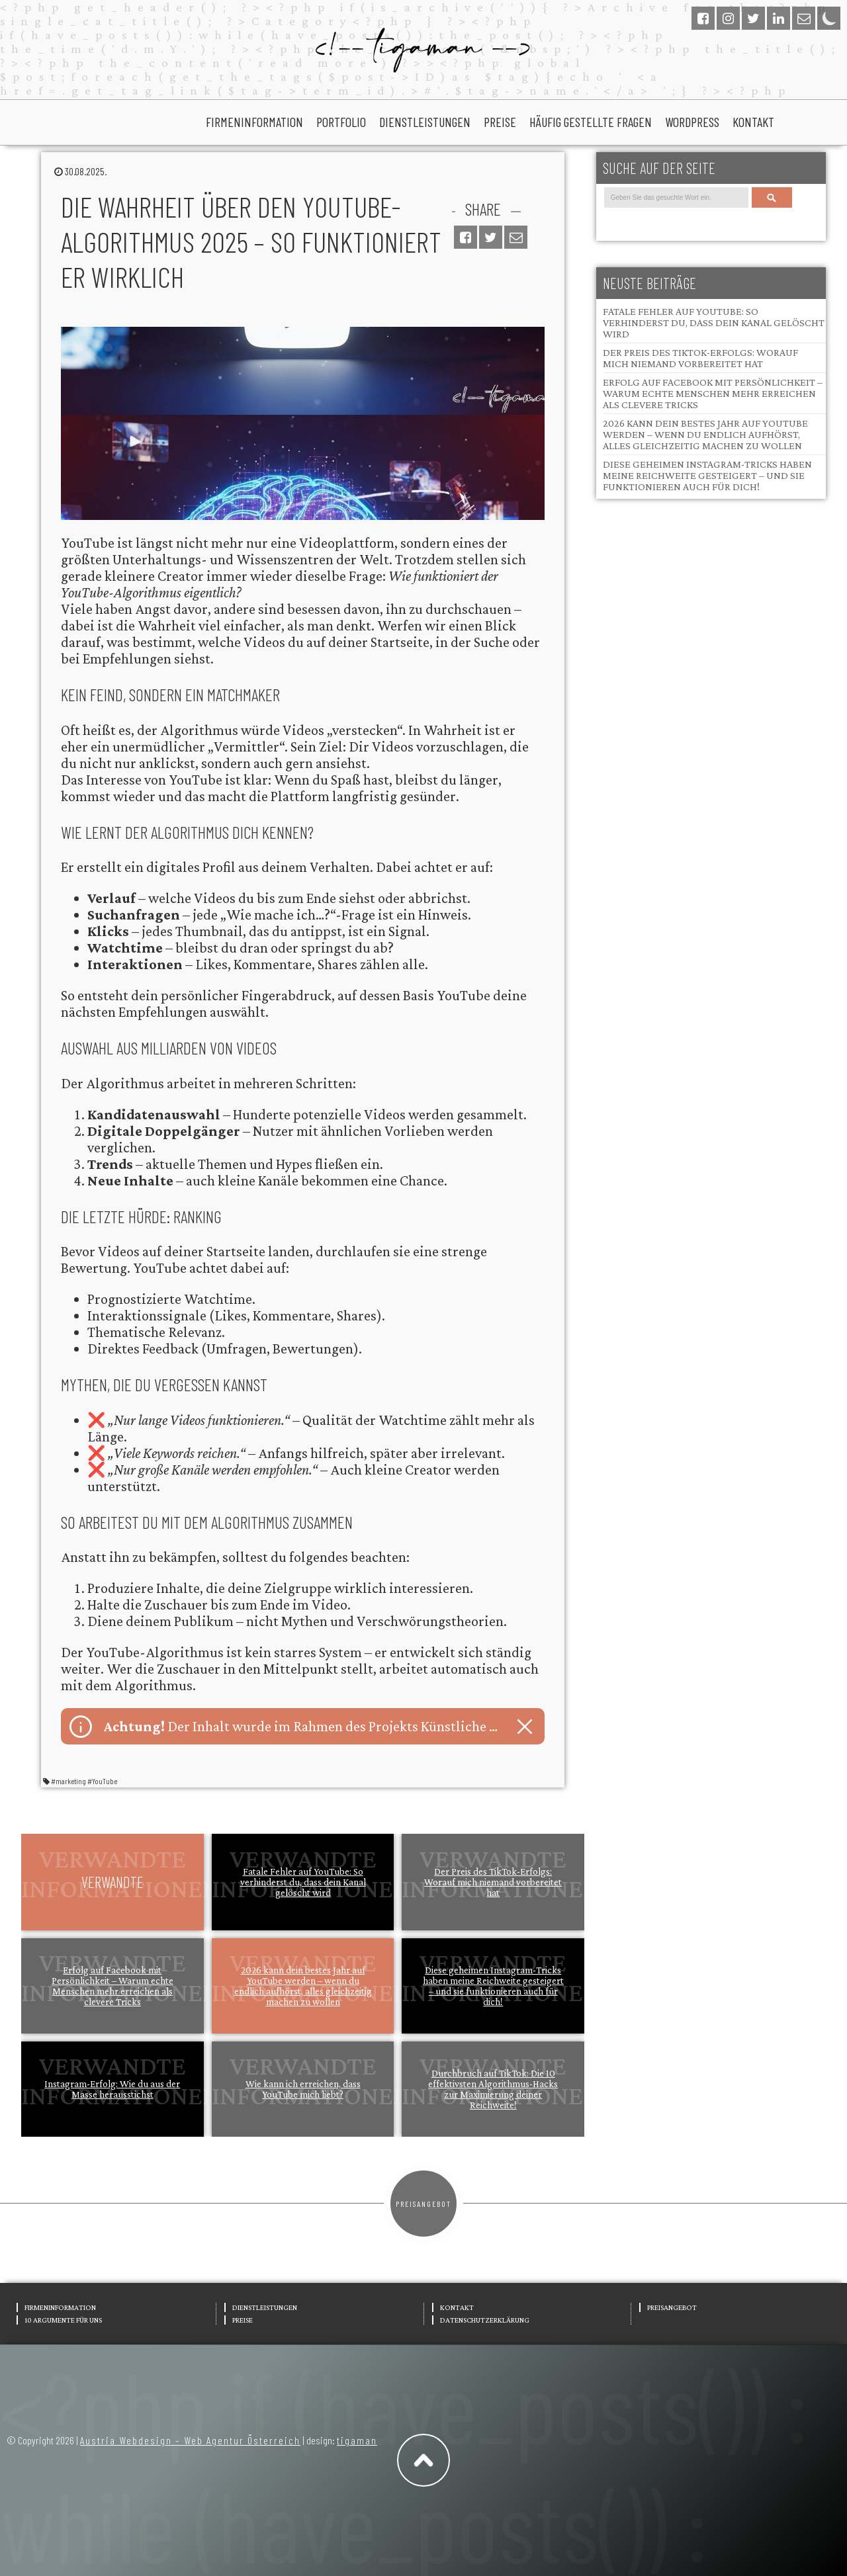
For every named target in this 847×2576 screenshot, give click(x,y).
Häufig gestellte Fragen (590, 122)
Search (771, 197)
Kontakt (753, 122)
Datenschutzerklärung (484, 2320)
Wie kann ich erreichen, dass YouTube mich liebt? (303, 2089)
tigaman (357, 2440)
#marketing (68, 1780)
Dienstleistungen (424, 122)
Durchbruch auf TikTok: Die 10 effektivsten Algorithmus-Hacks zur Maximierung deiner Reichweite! (493, 2089)
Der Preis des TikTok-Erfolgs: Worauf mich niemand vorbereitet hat (493, 1882)
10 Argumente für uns (63, 2320)
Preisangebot (423, 2203)
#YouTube (102, 1780)
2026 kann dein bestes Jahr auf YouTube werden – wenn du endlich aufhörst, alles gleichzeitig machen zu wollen (303, 1986)
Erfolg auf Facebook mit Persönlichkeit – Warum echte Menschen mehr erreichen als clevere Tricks (112, 1986)
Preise (500, 122)
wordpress (692, 122)
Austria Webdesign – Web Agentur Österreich (190, 2440)
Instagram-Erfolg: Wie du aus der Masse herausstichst (112, 2089)
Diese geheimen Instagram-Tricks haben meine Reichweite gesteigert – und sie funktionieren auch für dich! (493, 1986)
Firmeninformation (254, 122)
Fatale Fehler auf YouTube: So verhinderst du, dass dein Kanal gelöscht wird (303, 1882)
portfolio (341, 122)
